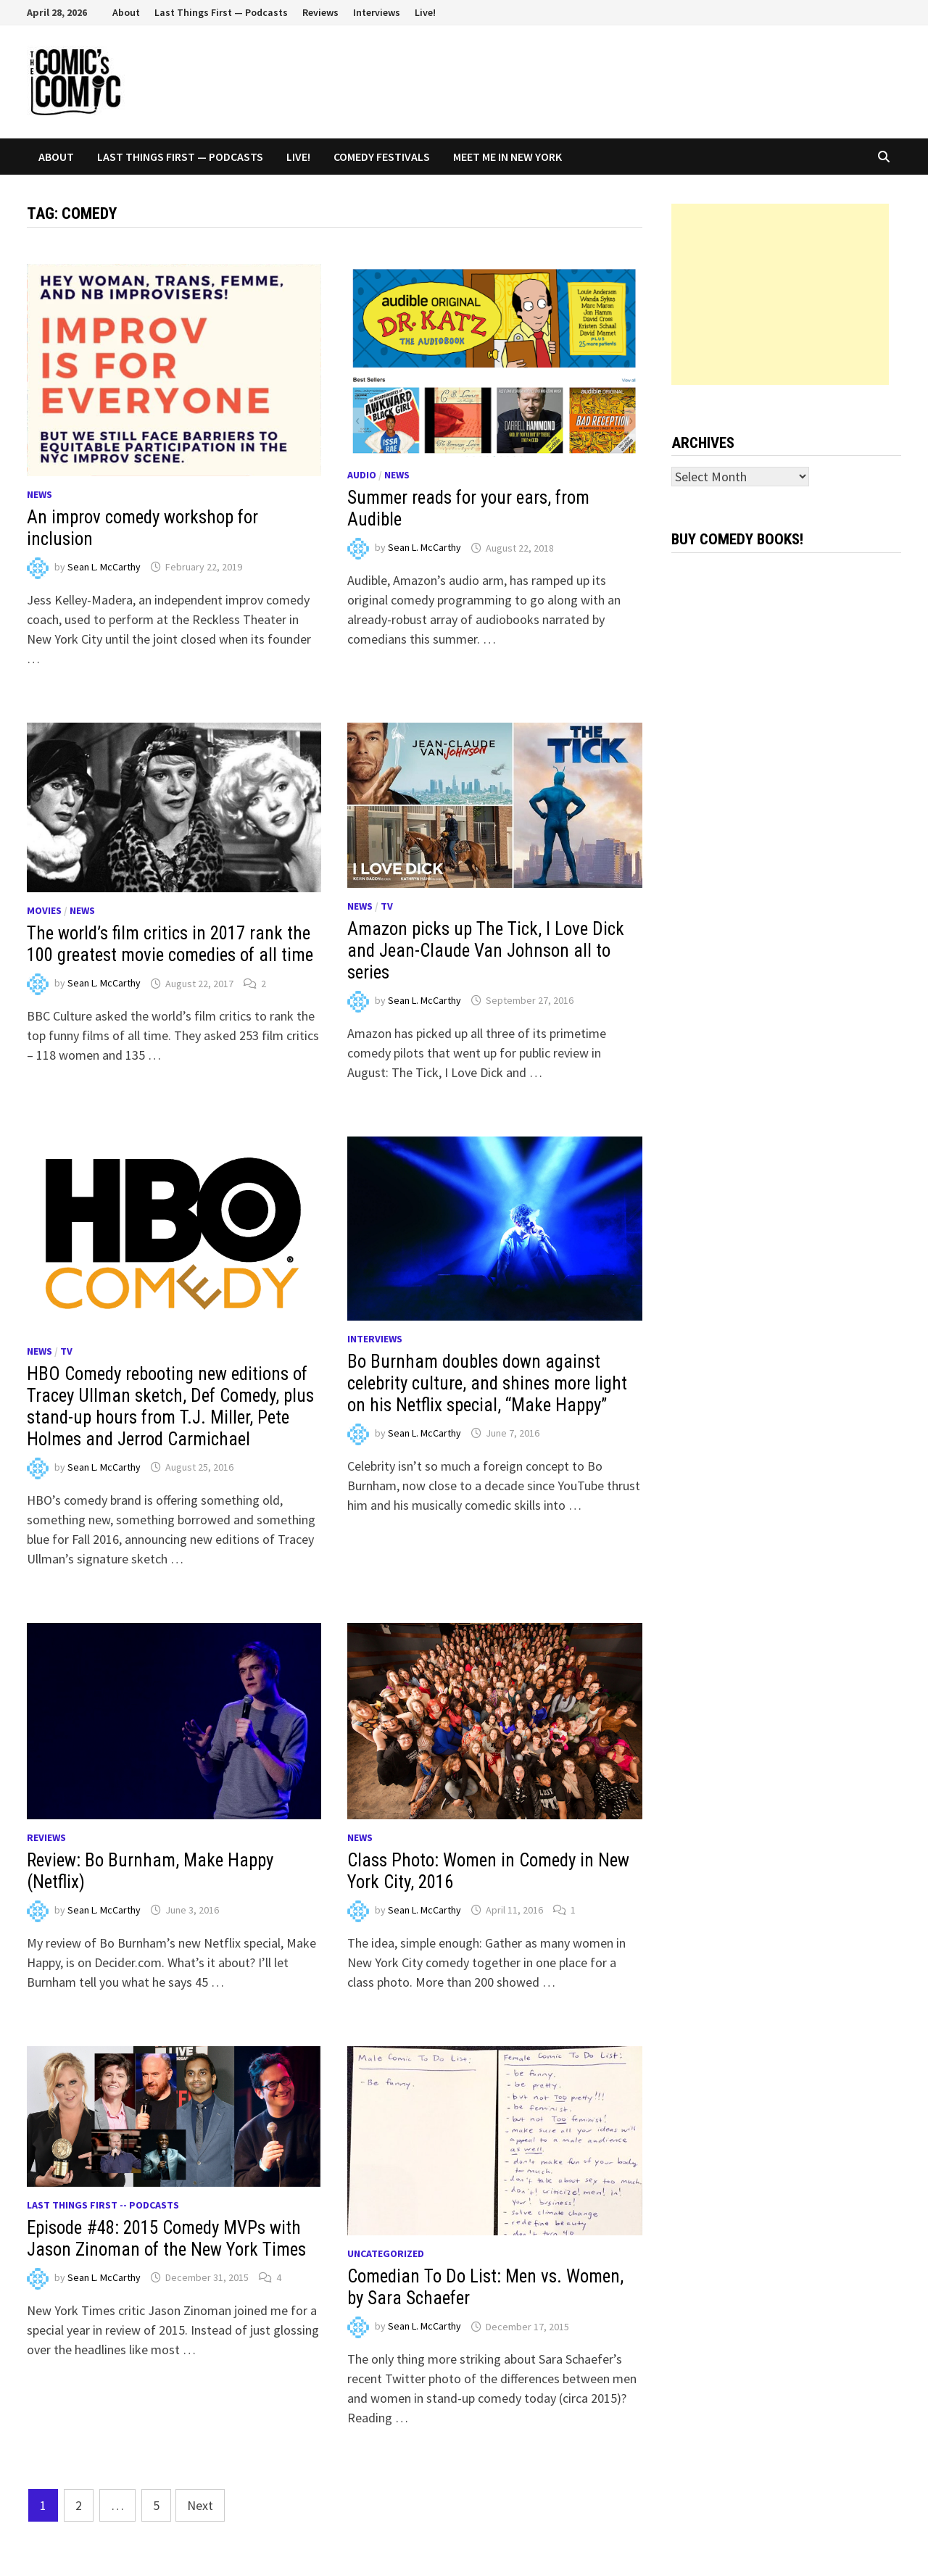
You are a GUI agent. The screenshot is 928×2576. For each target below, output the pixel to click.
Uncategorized (385, 2253)
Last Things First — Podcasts (221, 12)
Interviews (376, 12)
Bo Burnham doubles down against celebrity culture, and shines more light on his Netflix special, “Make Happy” (487, 1383)
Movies (44, 910)
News (39, 494)
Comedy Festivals (382, 156)
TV (387, 906)
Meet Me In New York (507, 156)
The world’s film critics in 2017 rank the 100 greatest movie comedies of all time (170, 944)
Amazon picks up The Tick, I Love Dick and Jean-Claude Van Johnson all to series (485, 950)
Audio (361, 474)
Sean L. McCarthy (104, 566)
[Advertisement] (780, 294)
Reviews (320, 12)
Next (200, 2505)
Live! (425, 12)
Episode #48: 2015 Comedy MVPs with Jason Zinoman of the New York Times (166, 2238)
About (126, 12)
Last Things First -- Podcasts (103, 2204)
